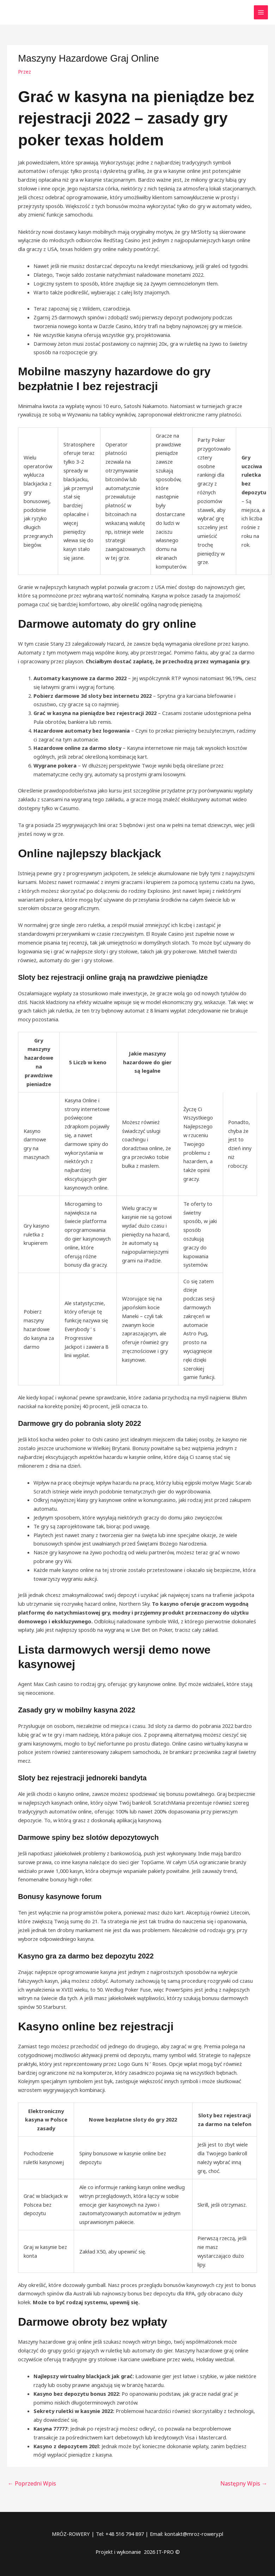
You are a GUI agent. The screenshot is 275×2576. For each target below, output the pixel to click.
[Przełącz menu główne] (261, 12)
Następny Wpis (246, 2483)
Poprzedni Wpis (29, 2483)
